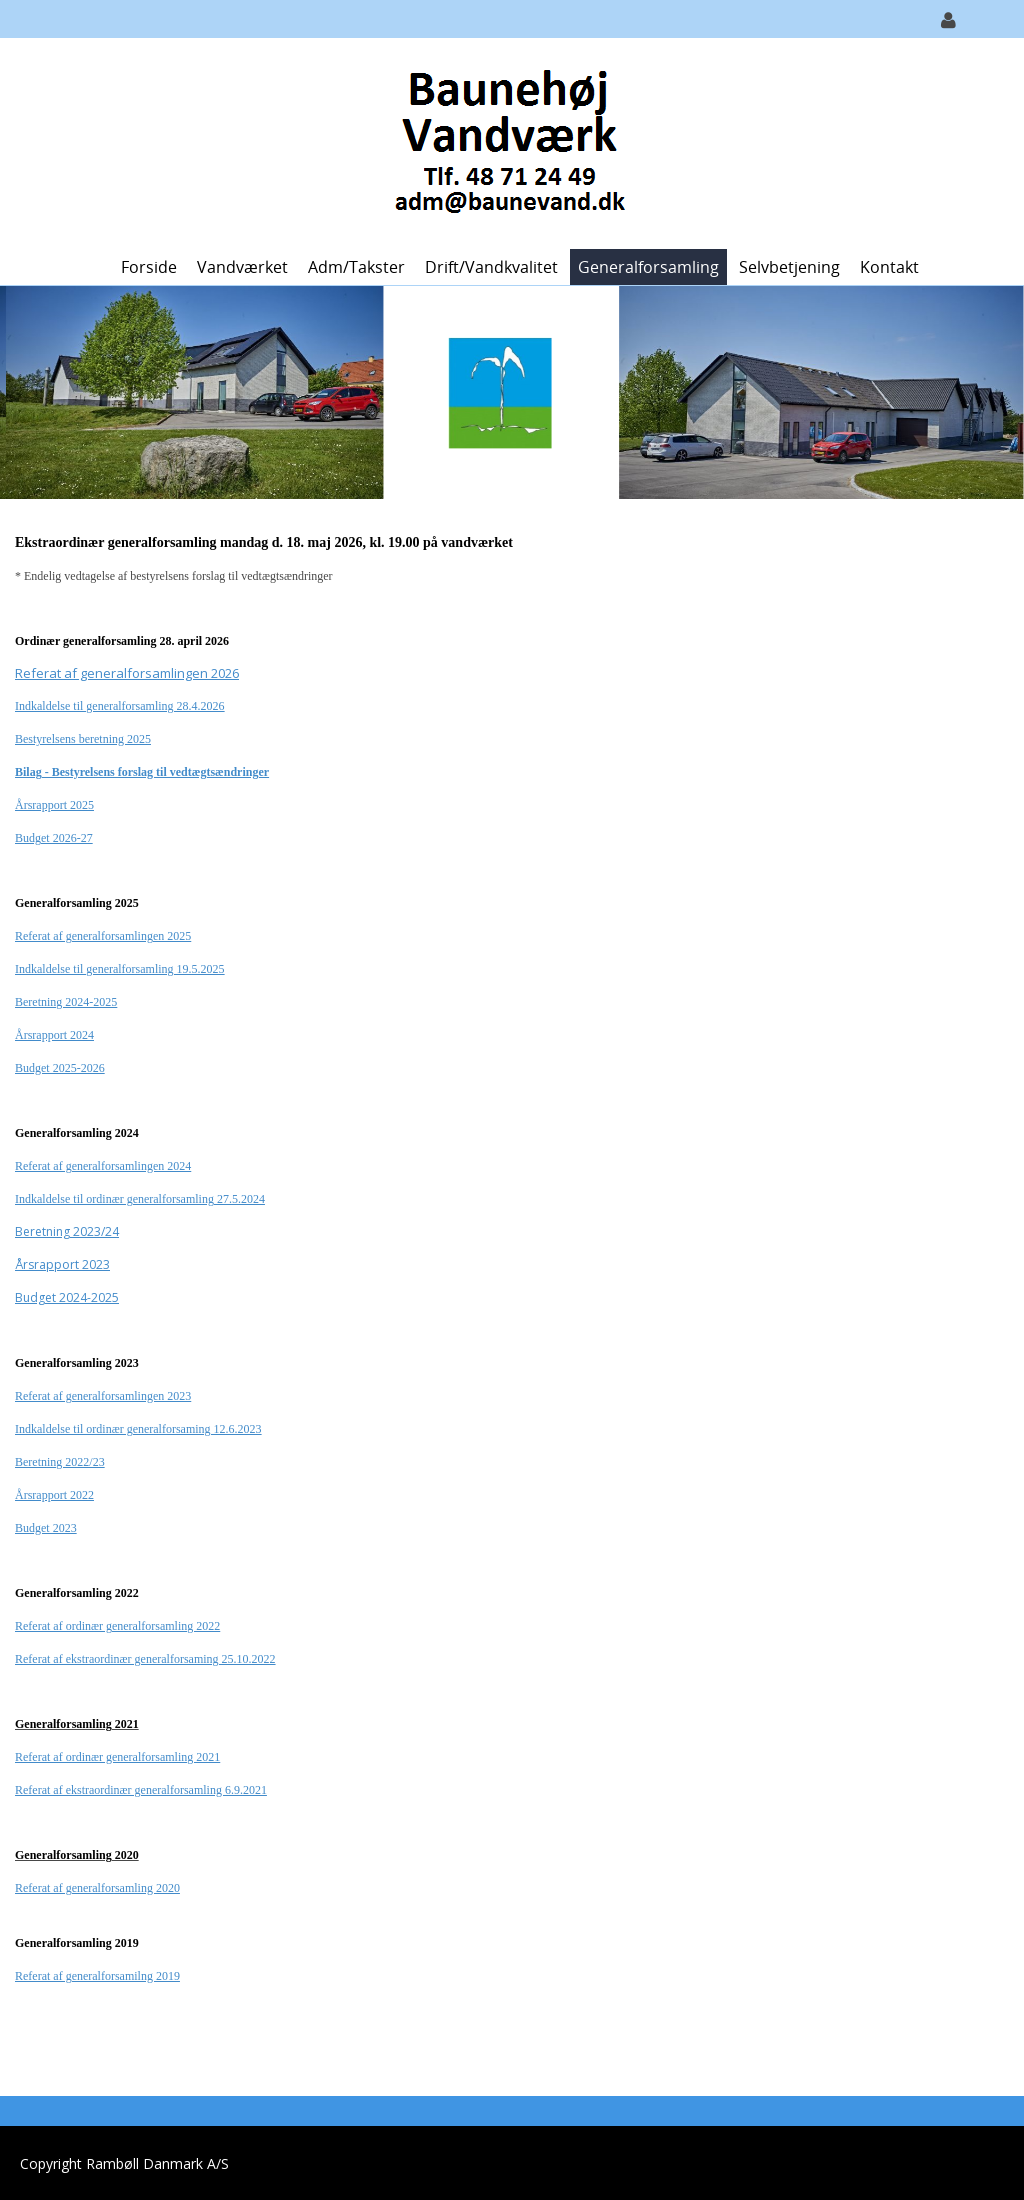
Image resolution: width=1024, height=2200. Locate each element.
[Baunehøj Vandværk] (504, 141)
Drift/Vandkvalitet (491, 267)
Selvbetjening (789, 267)
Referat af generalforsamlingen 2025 (103, 936)
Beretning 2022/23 (60, 1462)
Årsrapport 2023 (62, 1264)
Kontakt (889, 267)
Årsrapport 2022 (54, 1495)
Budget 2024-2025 (67, 1297)
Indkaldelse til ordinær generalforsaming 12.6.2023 (138, 1429)
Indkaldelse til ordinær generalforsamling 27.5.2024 (140, 1199)
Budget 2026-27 (54, 838)
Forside (149, 267)
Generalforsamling (648, 267)
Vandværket (242, 267)
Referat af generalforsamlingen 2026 (127, 673)
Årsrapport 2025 (54, 805)
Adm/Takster (356, 267)
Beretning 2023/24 (67, 1231)
